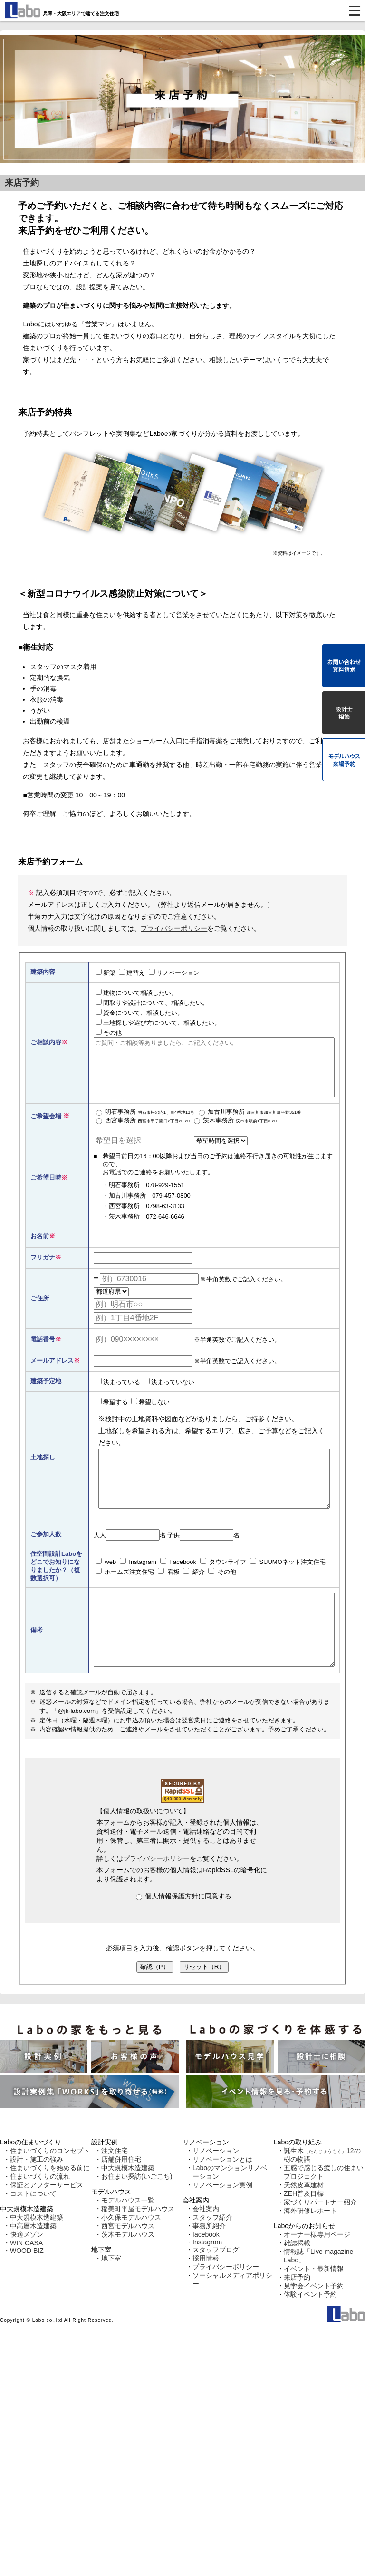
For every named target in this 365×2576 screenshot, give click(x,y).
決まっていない (169, 1393)
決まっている (118, 1393)
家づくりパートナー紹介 (320, 2239)
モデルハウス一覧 (127, 2237)
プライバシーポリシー (174, 928)
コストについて (33, 2230)
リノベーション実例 (222, 2222)
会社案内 (205, 2246)
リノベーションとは (222, 2196)
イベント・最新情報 (314, 2306)
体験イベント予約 (310, 2331)
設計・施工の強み (36, 2196)
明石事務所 (145, 1124)
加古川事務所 (250, 1124)
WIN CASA (26, 2280)
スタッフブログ (215, 2287)
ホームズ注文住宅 (125, 1594)
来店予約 (297, 2314)
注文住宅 (114, 2188)
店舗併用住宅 (121, 2196)
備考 (36, 1659)
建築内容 (42, 971)
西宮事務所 (143, 1132)
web (106, 1584)
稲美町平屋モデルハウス (137, 2246)
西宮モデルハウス (127, 2263)
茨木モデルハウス (127, 2271)
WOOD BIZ (27, 2287)
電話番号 (42, 1350)
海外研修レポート (310, 2248)
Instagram (138, 1584)
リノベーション (174, 972)
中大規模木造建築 (36, 2254)
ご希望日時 (45, 1188)
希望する (112, 1413)
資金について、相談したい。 (139, 1012)
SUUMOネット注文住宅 (288, 1584)
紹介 (194, 1594)
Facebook (178, 1584)
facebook (206, 2271)
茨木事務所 (235, 1132)
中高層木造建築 (33, 2263)
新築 (105, 972)
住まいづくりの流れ (40, 2213)
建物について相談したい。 (136, 992)
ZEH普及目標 (304, 2230)
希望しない (150, 1413)
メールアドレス (52, 1372)
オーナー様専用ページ (317, 2271)
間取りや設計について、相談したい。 (152, 1002)
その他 (109, 1032)
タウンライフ (223, 1584)
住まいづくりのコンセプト (50, 2188)
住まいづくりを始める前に (50, 2205)
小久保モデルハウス (131, 2254)
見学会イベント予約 (314, 2323)
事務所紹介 (209, 2263)
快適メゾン (26, 2271)
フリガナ (42, 1268)
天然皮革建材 (304, 2222)
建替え (132, 972)
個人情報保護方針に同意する (184, 1933)
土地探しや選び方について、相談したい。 (158, 1022)
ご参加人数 (45, 1557)
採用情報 (205, 2295)
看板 (169, 1594)
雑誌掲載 (297, 2280)
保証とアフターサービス (46, 2222)
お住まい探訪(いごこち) (136, 2213)
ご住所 (39, 1309)
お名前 (39, 1247)
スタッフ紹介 (212, 2254)
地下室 (111, 2295)
